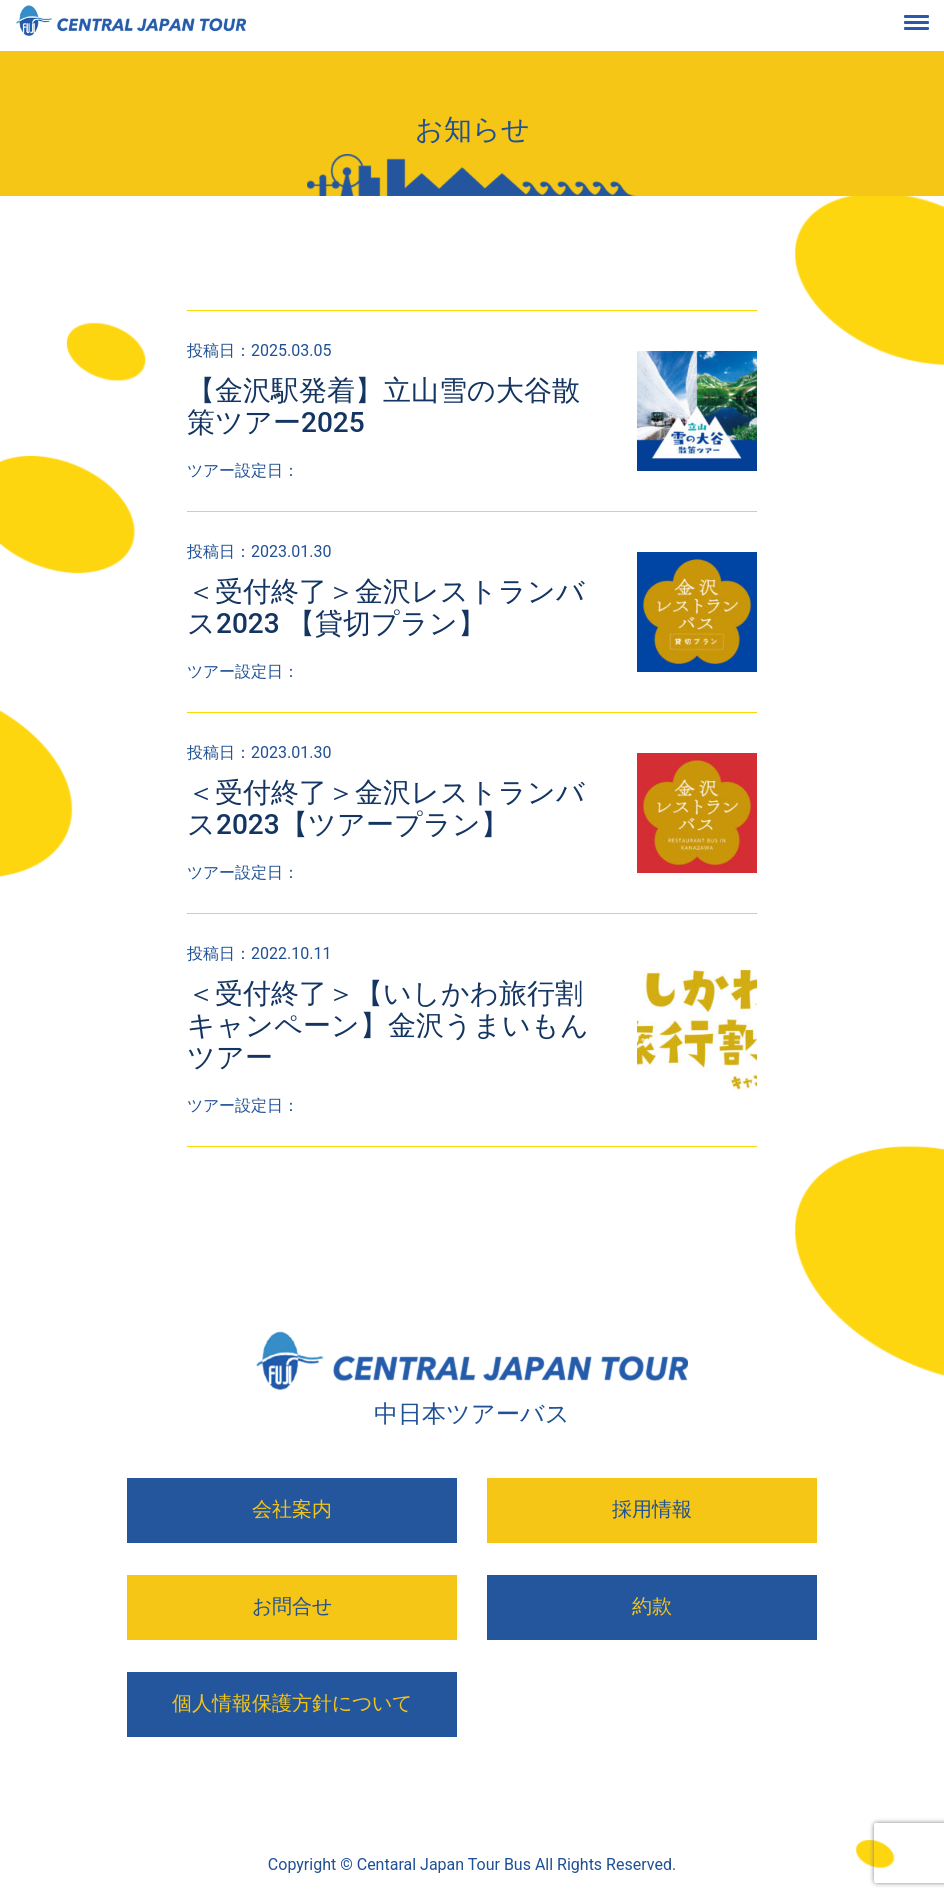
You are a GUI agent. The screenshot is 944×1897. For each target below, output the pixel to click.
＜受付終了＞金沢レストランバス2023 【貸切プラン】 (386, 607)
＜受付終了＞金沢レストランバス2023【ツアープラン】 (386, 808)
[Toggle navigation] (932, 26)
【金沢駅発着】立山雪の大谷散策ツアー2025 (383, 406)
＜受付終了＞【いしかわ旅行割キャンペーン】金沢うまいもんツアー (388, 1025)
